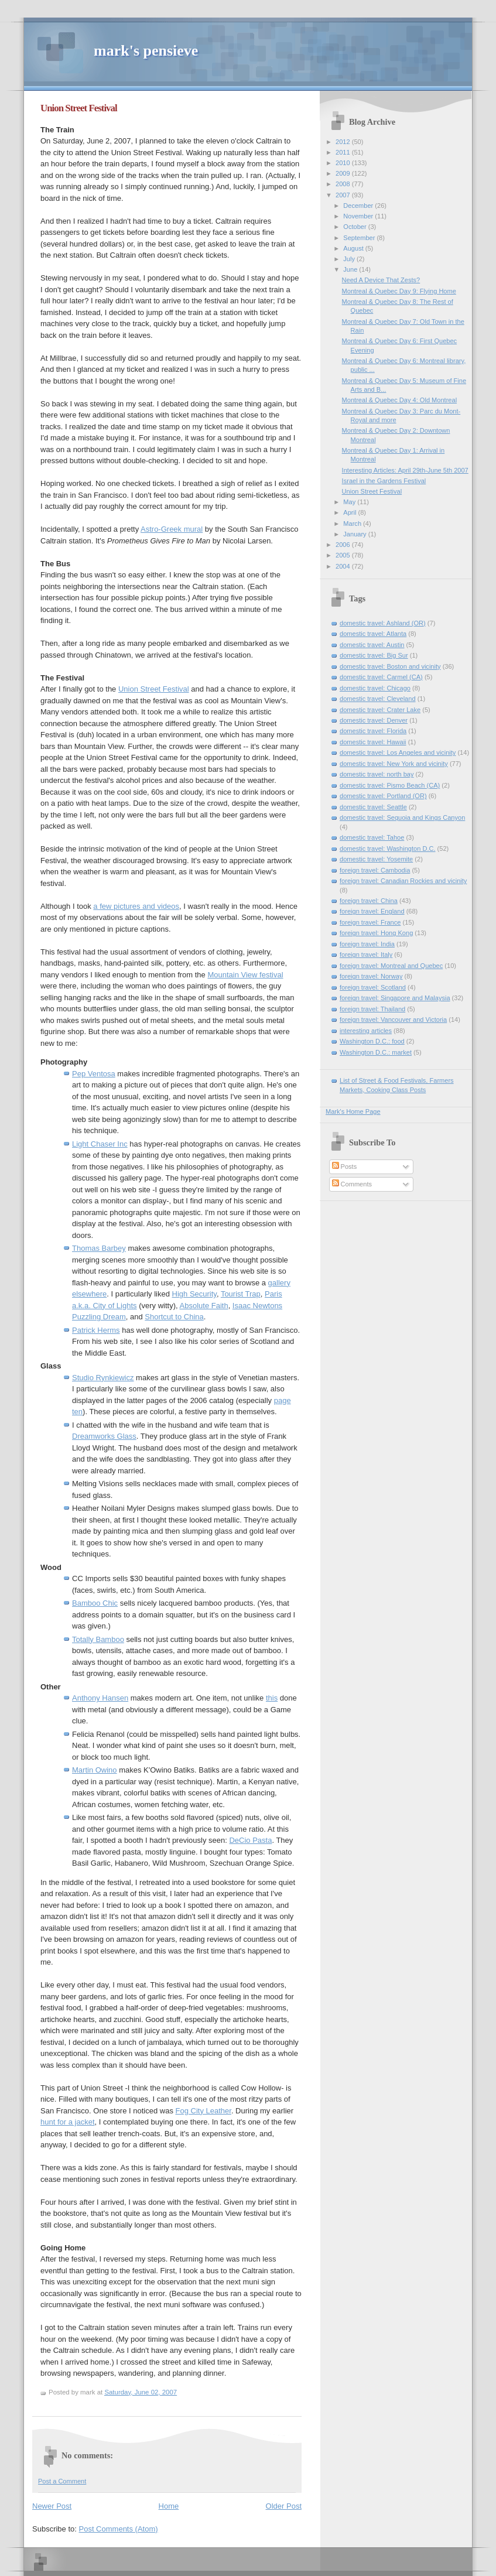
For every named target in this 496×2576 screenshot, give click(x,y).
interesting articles (366, 1030)
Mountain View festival (245, 974)
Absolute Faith (204, 1305)
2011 (344, 152)
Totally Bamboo (98, 1639)
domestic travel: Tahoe (372, 837)
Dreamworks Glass (104, 1436)
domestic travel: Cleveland (378, 698)
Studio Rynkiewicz (103, 1377)
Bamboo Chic (95, 1603)
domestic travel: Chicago (375, 688)
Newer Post (51, 2506)
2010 (344, 162)
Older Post (284, 2506)
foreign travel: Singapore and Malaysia (395, 997)
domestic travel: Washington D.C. (388, 848)
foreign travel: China (369, 900)
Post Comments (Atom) (118, 2528)
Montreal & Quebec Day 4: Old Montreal (399, 399)
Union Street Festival (78, 108)
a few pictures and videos (136, 906)
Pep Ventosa (93, 1073)
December (359, 205)
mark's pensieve (146, 50)
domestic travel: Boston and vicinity (390, 666)
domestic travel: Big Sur (374, 655)
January (355, 534)
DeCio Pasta (250, 1840)
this (272, 1698)
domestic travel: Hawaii (373, 741)
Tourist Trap (241, 1293)
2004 (344, 566)
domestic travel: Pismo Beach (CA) (390, 785)
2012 (344, 141)
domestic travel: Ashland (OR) (383, 623)
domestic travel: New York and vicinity (394, 763)
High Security (194, 1293)
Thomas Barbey (99, 1248)
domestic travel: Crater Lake (380, 709)
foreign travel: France (370, 922)
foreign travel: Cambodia (375, 870)
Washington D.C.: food (372, 1041)
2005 (344, 555)
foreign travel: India (367, 943)
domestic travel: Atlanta (373, 633)
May (350, 501)
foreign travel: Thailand (372, 1008)
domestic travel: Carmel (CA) (381, 676)
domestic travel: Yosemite (376, 859)
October (355, 226)
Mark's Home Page (353, 1111)
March (353, 523)
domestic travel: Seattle (373, 806)
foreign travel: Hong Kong (376, 932)
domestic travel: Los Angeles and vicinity (398, 752)
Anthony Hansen (100, 1698)
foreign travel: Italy (366, 954)
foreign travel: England (372, 911)
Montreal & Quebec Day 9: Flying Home (399, 291)
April (350, 512)
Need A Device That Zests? (381, 279)
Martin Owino (94, 1770)
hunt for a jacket (67, 2121)
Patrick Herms (96, 1330)
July (350, 258)
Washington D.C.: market (376, 1052)
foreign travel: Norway (371, 976)
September (360, 237)
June (351, 269)
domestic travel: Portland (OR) (383, 795)
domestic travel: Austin (372, 644)
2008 (344, 183)
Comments (352, 1184)
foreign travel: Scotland (373, 987)
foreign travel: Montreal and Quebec (391, 965)
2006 (344, 544)
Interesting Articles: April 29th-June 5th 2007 (405, 470)
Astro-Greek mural (172, 529)
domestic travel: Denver (374, 720)
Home (169, 2506)
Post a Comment (62, 2481)
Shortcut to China (174, 1316)
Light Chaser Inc (100, 1144)
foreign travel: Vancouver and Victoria (393, 1019)
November (359, 216)
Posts (344, 1166)
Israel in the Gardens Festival (384, 480)
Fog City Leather (203, 2110)
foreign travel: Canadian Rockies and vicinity (403, 880)
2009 (344, 173)
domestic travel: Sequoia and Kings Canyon (402, 817)
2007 (344, 195)
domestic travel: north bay (376, 774)
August (354, 248)
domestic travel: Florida (373, 730)
